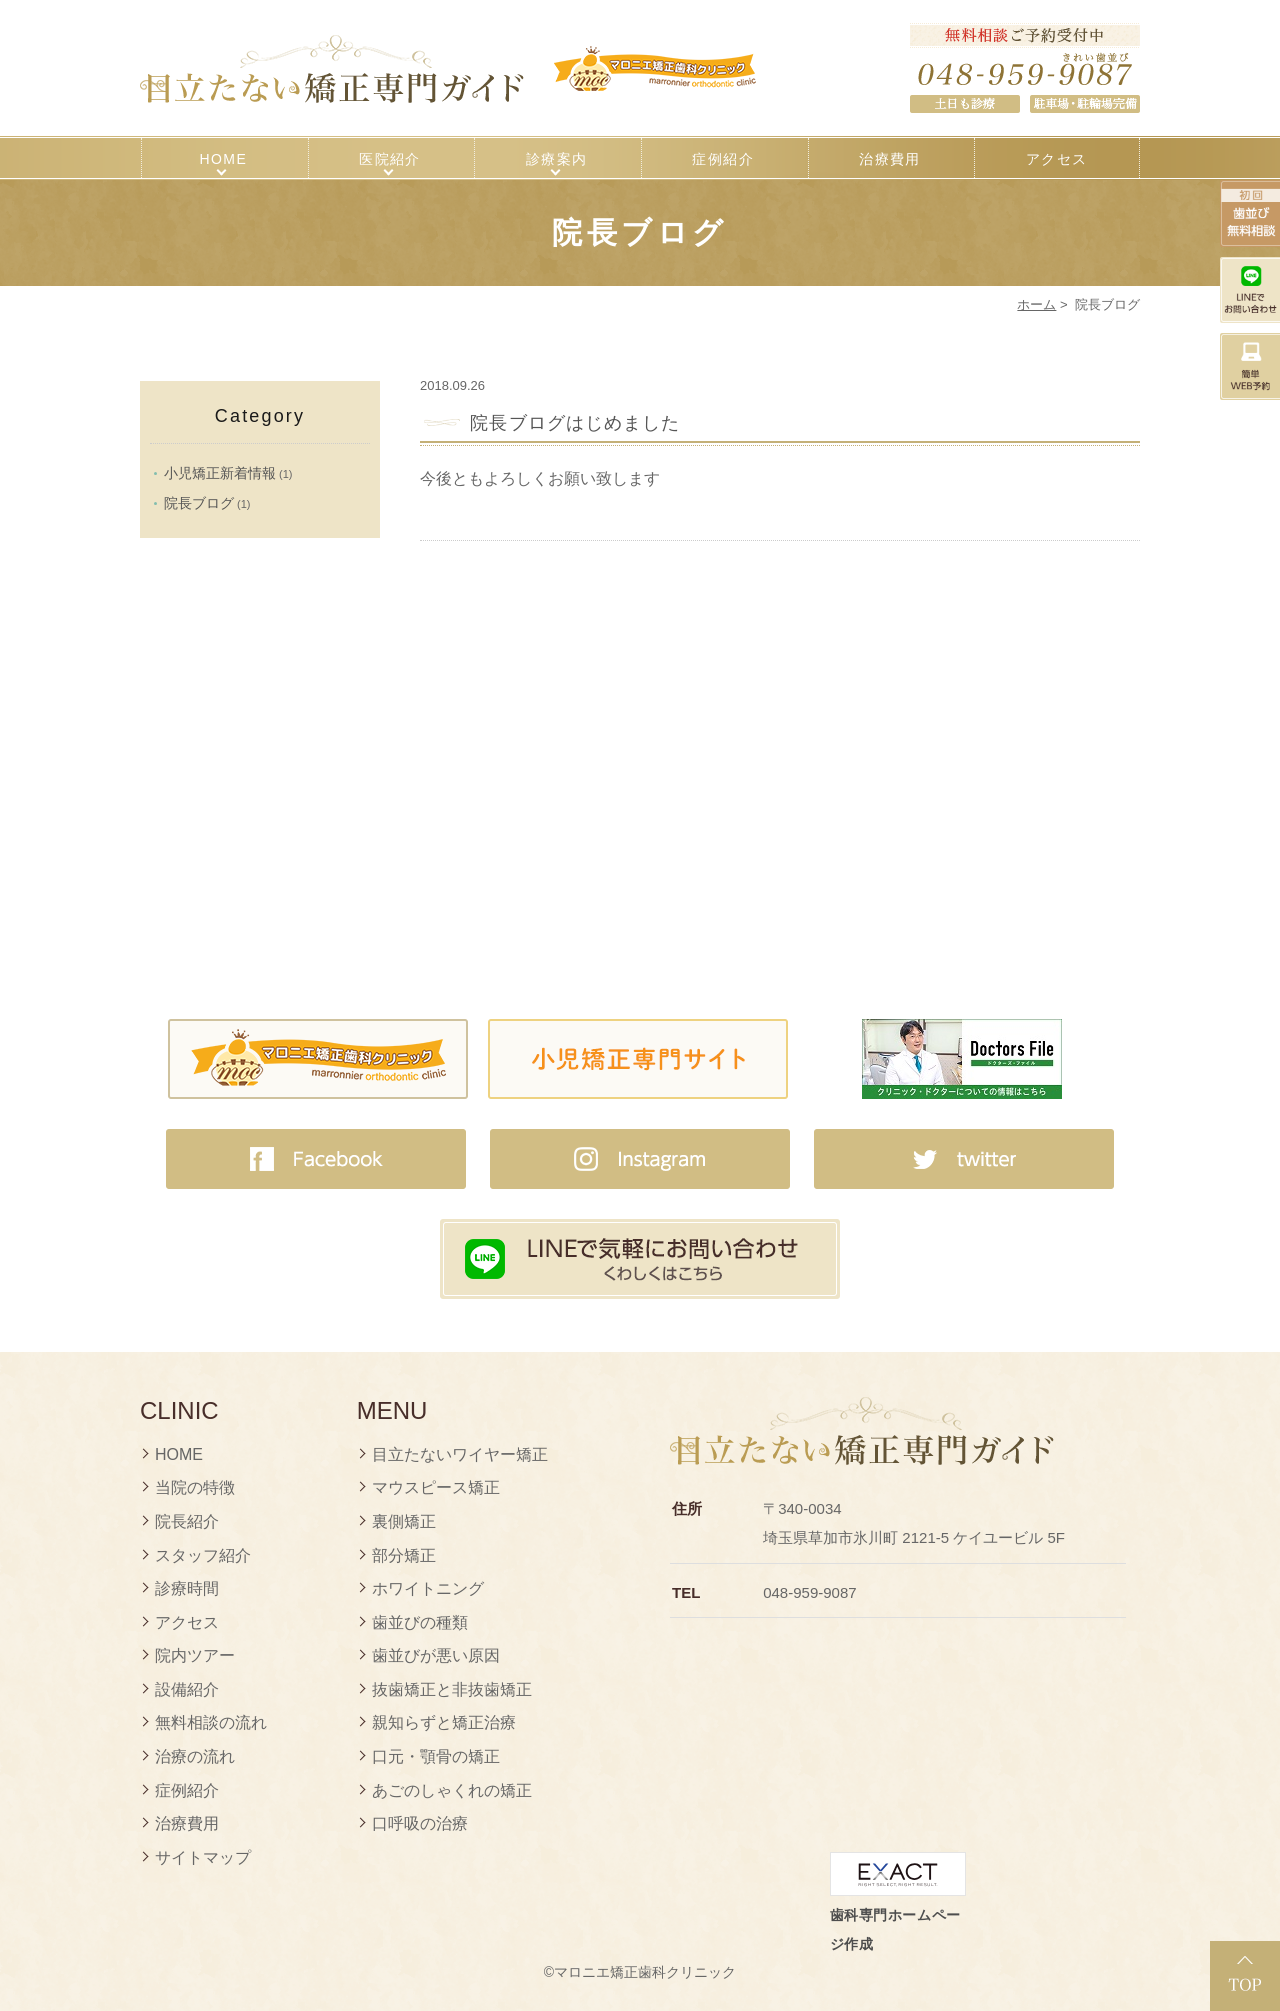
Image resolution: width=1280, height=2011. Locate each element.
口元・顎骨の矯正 (436, 1756)
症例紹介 (723, 159)
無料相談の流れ (211, 1722)
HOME (224, 159)
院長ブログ (199, 503)
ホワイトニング (428, 1588)
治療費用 (890, 159)
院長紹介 (187, 1521)
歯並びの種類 (420, 1622)
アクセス (1057, 159)
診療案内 (557, 159)
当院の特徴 (195, 1487)
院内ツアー (195, 1655)
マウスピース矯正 (436, 1487)
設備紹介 (187, 1689)
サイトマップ (203, 1857)
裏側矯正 (404, 1521)
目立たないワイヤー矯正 (460, 1454)
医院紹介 (390, 159)
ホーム (1036, 304)
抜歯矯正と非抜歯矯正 (452, 1689)
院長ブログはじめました (575, 423)
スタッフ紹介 (203, 1555)
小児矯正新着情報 (220, 473)
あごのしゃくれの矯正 (452, 1790)
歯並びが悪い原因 (436, 1655)
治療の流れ (195, 1756)
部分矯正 (404, 1555)
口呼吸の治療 (420, 1823)
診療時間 (187, 1588)
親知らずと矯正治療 (444, 1722)
